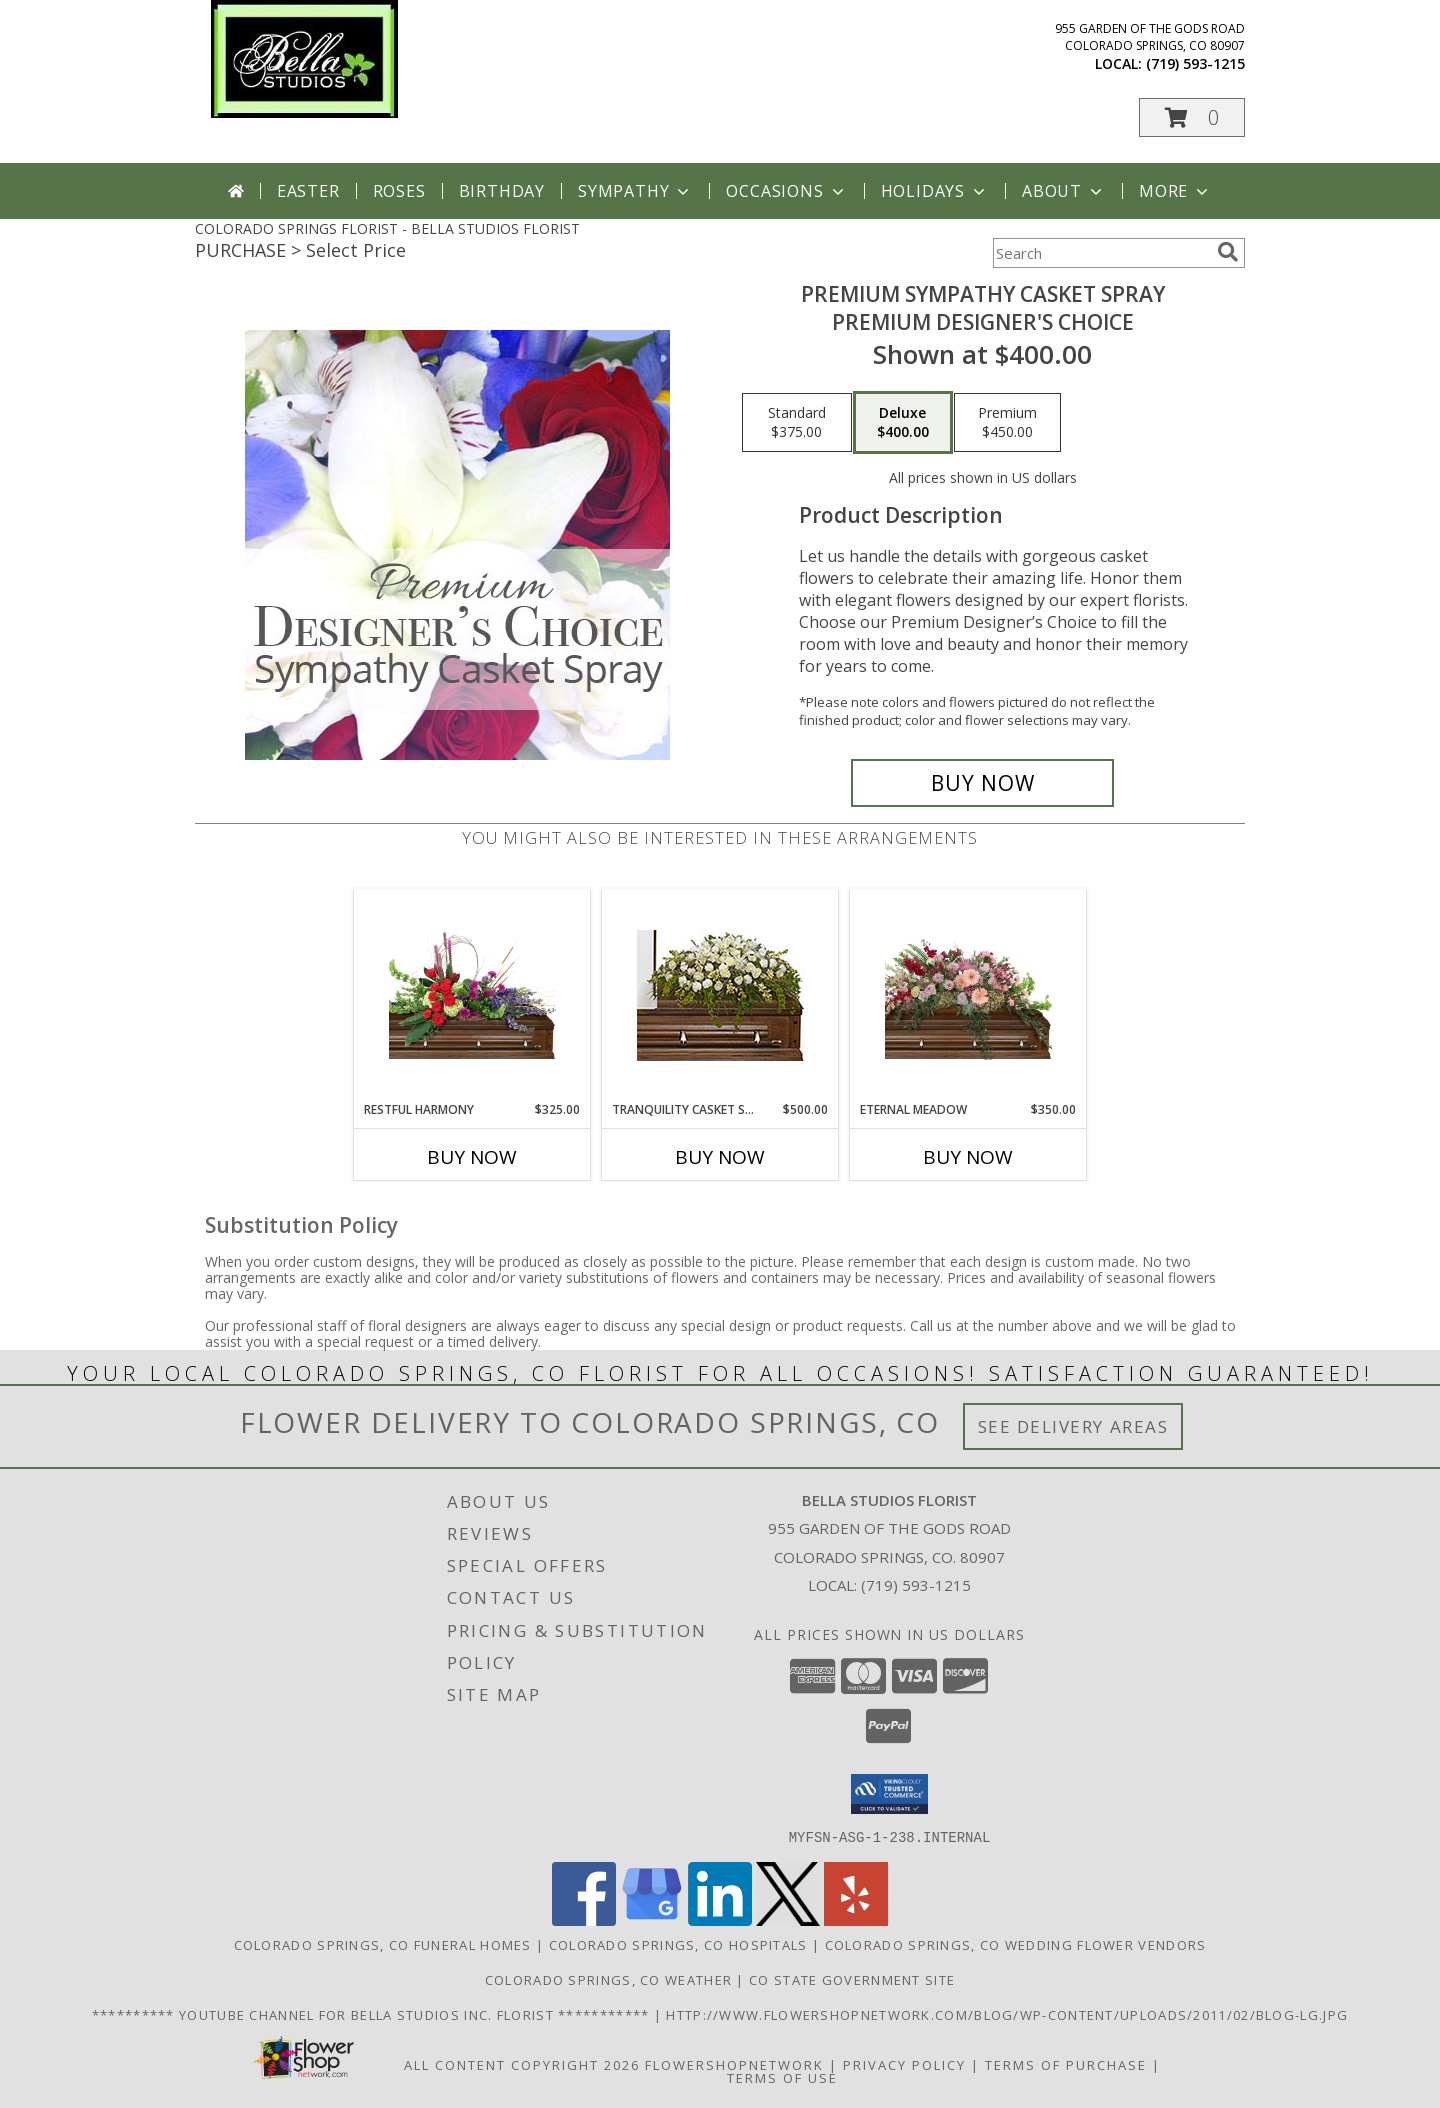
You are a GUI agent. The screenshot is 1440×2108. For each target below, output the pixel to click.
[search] (1228, 252)
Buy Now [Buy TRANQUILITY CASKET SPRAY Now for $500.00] (720, 1157)
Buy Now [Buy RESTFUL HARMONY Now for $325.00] (472, 1157)
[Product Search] (1101, 253)
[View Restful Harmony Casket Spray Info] (472, 995)
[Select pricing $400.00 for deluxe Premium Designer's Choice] (903, 423)
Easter (308, 191)
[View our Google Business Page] (652, 1919)
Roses (399, 191)
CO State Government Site (852, 1979)
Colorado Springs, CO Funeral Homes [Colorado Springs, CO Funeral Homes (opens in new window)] (383, 1944)
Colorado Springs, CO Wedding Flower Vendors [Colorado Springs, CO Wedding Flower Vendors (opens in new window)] (1016, 1944)
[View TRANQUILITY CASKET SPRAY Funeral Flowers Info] (720, 995)
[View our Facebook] (584, 1919)
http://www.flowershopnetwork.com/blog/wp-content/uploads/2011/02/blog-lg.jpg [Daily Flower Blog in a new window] (1007, 2014)
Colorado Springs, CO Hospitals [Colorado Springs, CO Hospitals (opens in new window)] (678, 1944)
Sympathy (635, 191)
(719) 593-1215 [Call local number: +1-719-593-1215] (1195, 63)
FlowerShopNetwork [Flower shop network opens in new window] (734, 2064)
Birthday (502, 191)
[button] (1192, 117)
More (1175, 191)
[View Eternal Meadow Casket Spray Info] (968, 995)
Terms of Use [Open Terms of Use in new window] (782, 2077)
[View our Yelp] (856, 1919)
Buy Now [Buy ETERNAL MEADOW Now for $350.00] (968, 1157)
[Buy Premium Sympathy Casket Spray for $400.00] (982, 783)
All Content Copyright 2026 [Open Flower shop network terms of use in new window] (522, 2064)
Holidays (935, 191)
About (1064, 191)
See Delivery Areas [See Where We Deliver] (1073, 1426)
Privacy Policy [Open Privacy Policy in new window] (904, 2064)
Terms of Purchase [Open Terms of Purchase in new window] (1066, 2064)
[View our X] (788, 1919)
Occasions (786, 191)
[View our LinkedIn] (720, 1919)
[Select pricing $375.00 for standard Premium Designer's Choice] (797, 423)
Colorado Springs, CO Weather (608, 1979)
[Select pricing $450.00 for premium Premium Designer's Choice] (1007, 423)
